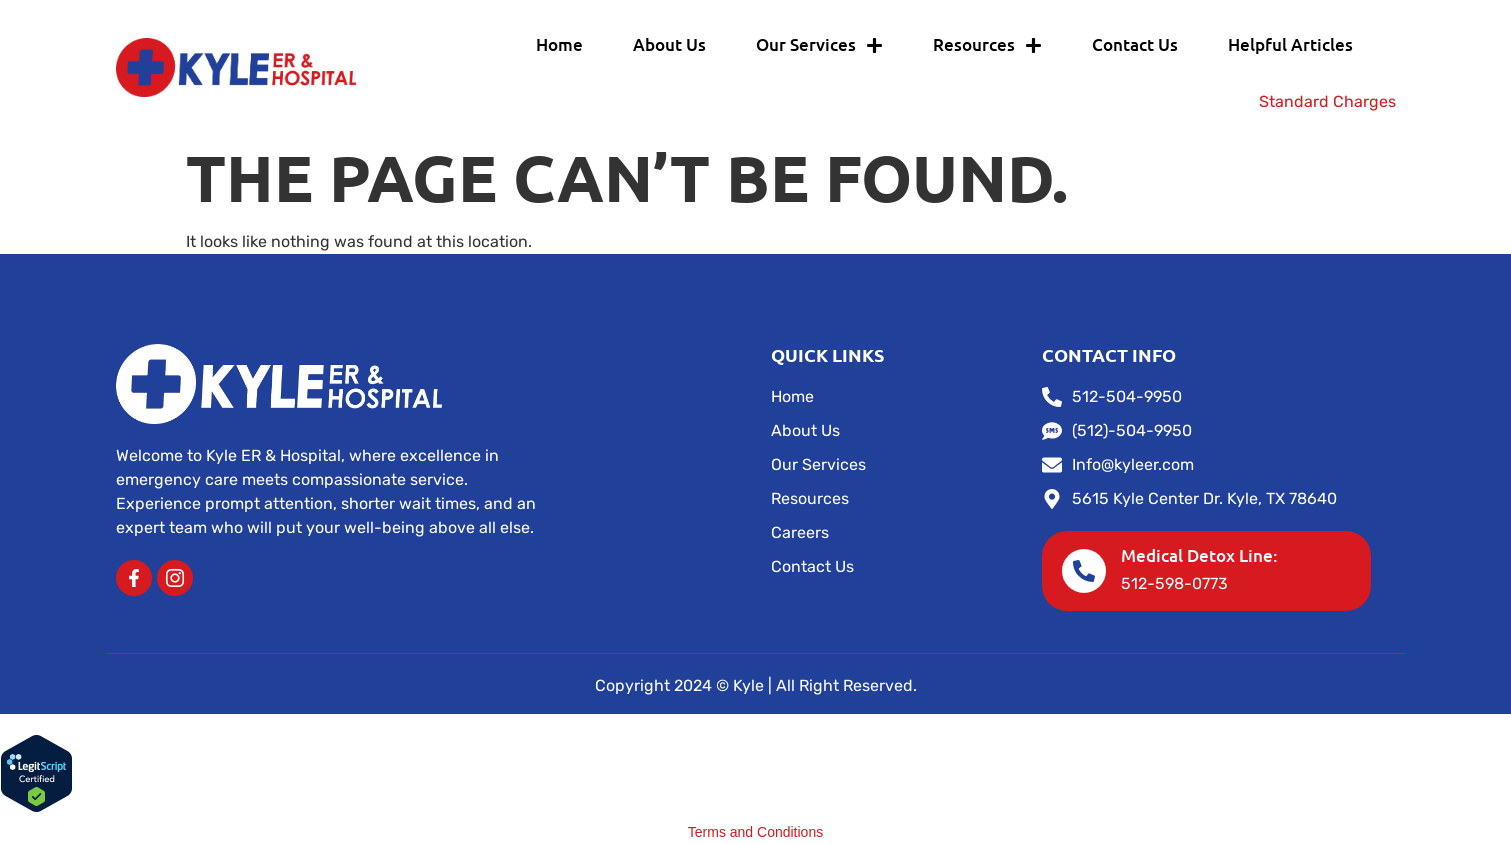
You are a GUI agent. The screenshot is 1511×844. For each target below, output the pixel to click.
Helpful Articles (1290, 44)
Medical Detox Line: (1199, 555)
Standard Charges (1327, 101)
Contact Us (1135, 44)
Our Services (819, 45)
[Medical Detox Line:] (1084, 571)
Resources (987, 45)
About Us (669, 44)
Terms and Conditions (755, 832)
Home (559, 44)
